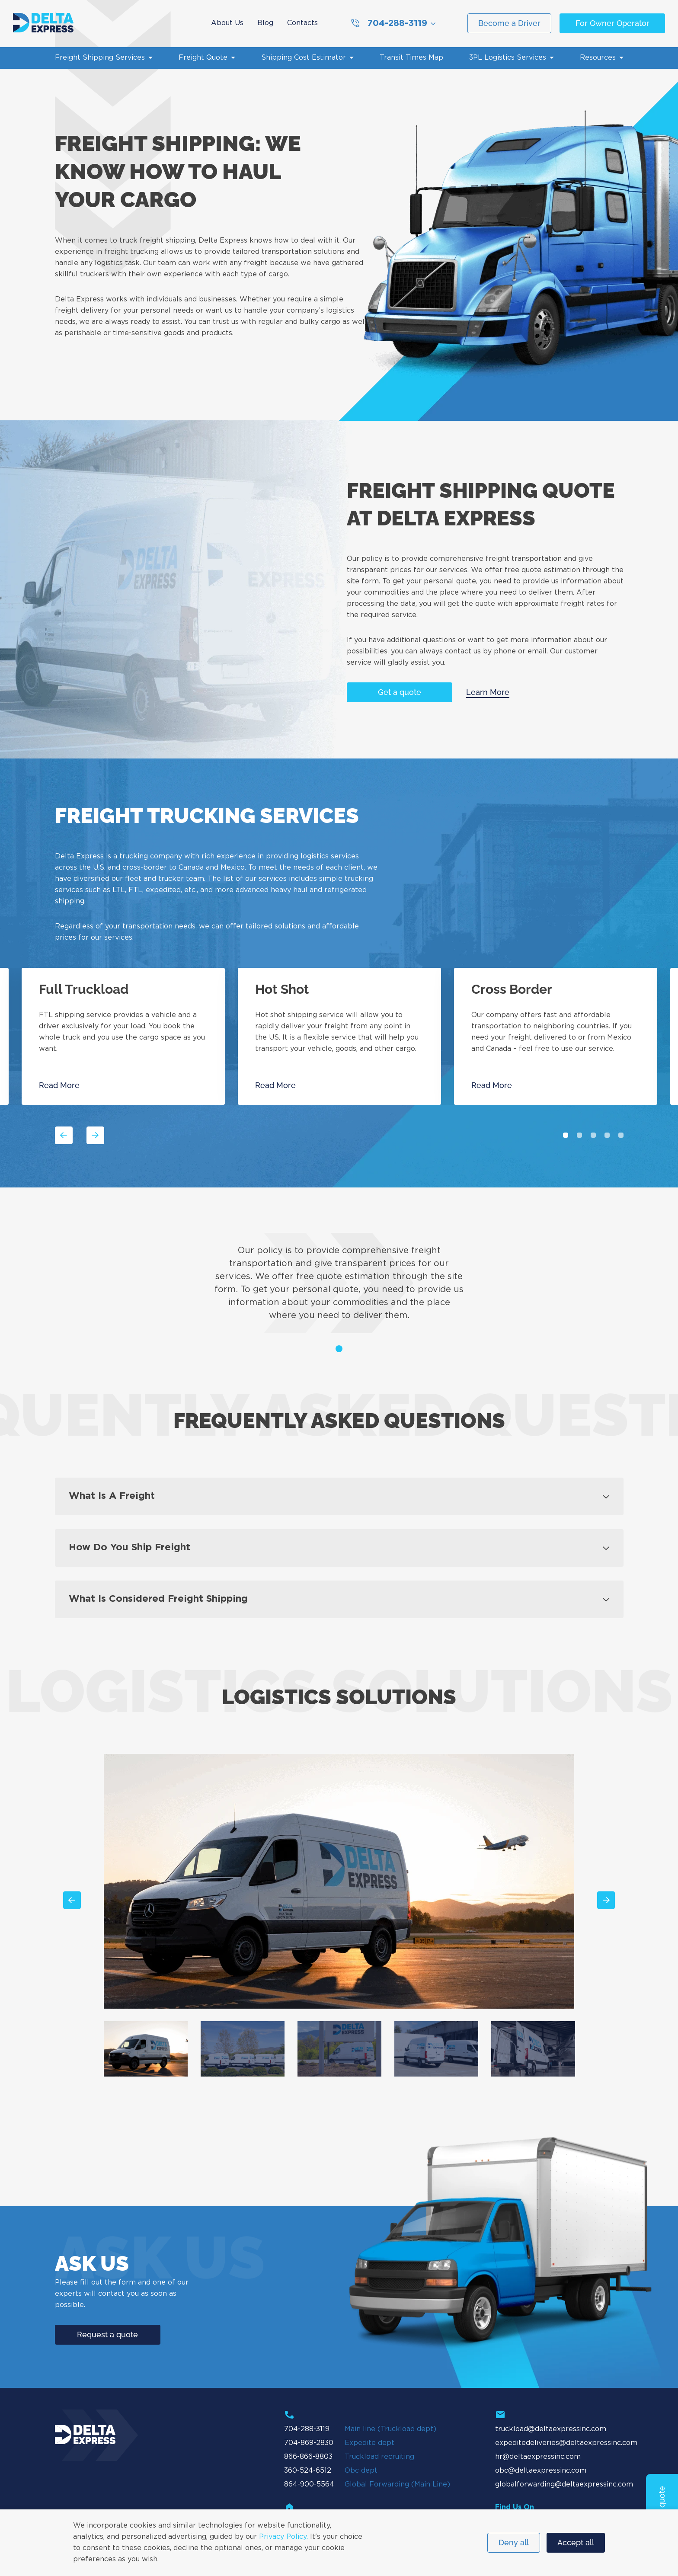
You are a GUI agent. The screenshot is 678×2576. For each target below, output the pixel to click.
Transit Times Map (411, 57)
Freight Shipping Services (100, 57)
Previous (64, 1134)
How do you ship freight (129, 1547)
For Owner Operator (612, 23)
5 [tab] (621, 1135)
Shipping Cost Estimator (303, 57)
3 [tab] (593, 1135)
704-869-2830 (308, 2443)
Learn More (487, 692)
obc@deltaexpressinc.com (540, 2470)
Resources (598, 57)
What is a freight (112, 1496)
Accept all (575, 2542)
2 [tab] (579, 1135)
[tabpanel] (339, 1036)
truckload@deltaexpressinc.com (550, 2429)
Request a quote (107, 2334)
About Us (227, 23)
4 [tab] (607, 1135)
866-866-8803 (308, 2457)
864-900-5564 (309, 2484)
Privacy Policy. (283, 2537)
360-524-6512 (307, 2470)
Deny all (514, 2542)
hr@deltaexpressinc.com (538, 2457)
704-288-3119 (388, 23)
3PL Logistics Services (507, 57)
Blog (265, 23)
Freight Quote (203, 57)
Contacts (302, 23)
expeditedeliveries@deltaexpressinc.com (566, 2443)
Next (95, 1134)
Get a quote (399, 692)
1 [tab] (565, 1135)
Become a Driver (509, 23)
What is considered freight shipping (158, 1599)
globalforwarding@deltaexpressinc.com (564, 2484)
